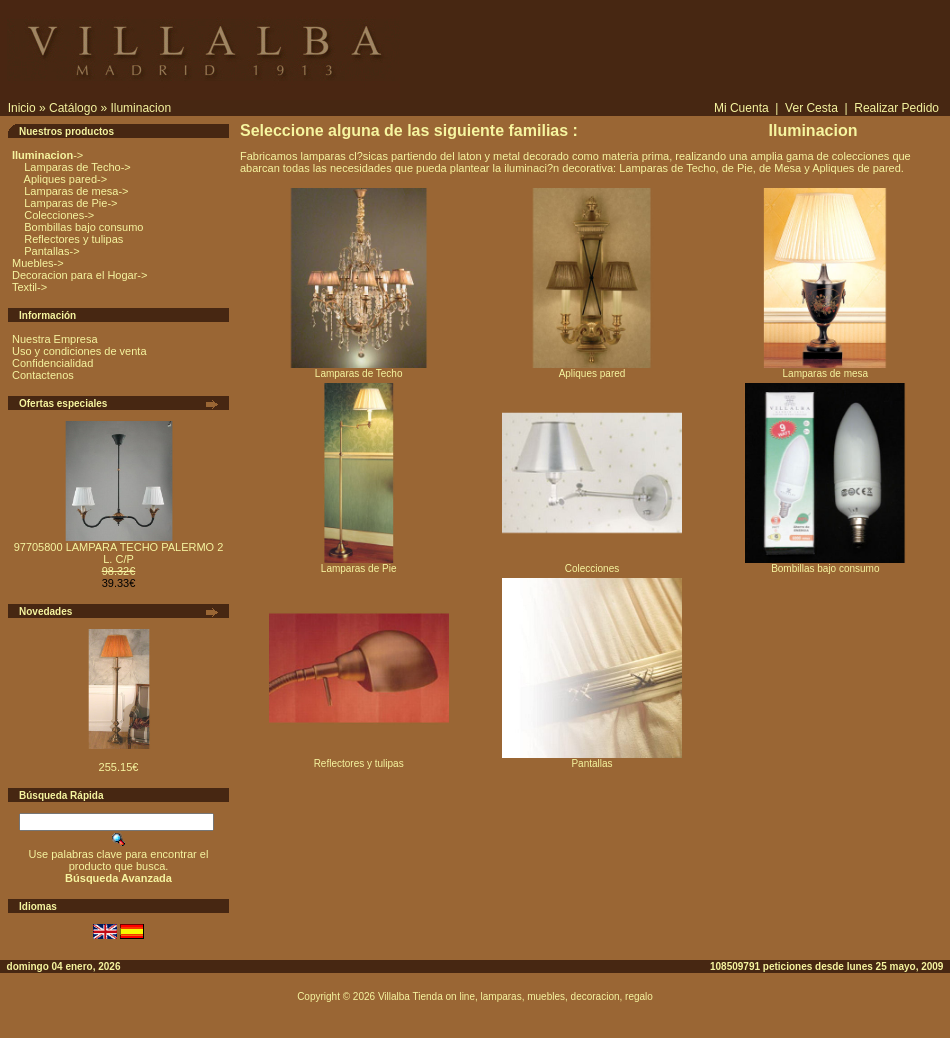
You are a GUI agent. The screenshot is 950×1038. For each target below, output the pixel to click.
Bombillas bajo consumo (82, 227)
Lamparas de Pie (359, 564)
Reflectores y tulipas (72, 239)
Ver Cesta (811, 108)
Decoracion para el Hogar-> (79, 275)
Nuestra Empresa (55, 339)
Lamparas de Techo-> (76, 167)
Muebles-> (38, 263)
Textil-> (29, 287)
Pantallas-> (50, 251)
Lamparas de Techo (359, 369)
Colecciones (592, 564)
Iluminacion (140, 108)
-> (47, 155)
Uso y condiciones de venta (79, 351)
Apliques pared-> (64, 179)
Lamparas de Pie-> (69, 203)
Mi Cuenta (741, 108)
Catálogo (73, 108)
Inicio (22, 108)
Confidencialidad (52, 363)
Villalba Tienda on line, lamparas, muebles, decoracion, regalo (515, 996)
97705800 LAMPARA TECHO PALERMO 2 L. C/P (119, 553)
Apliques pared (592, 369)
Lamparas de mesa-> (74, 191)
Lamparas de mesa (825, 369)
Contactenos (43, 375)
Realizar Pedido (896, 108)
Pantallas (592, 759)
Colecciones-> (57, 215)
